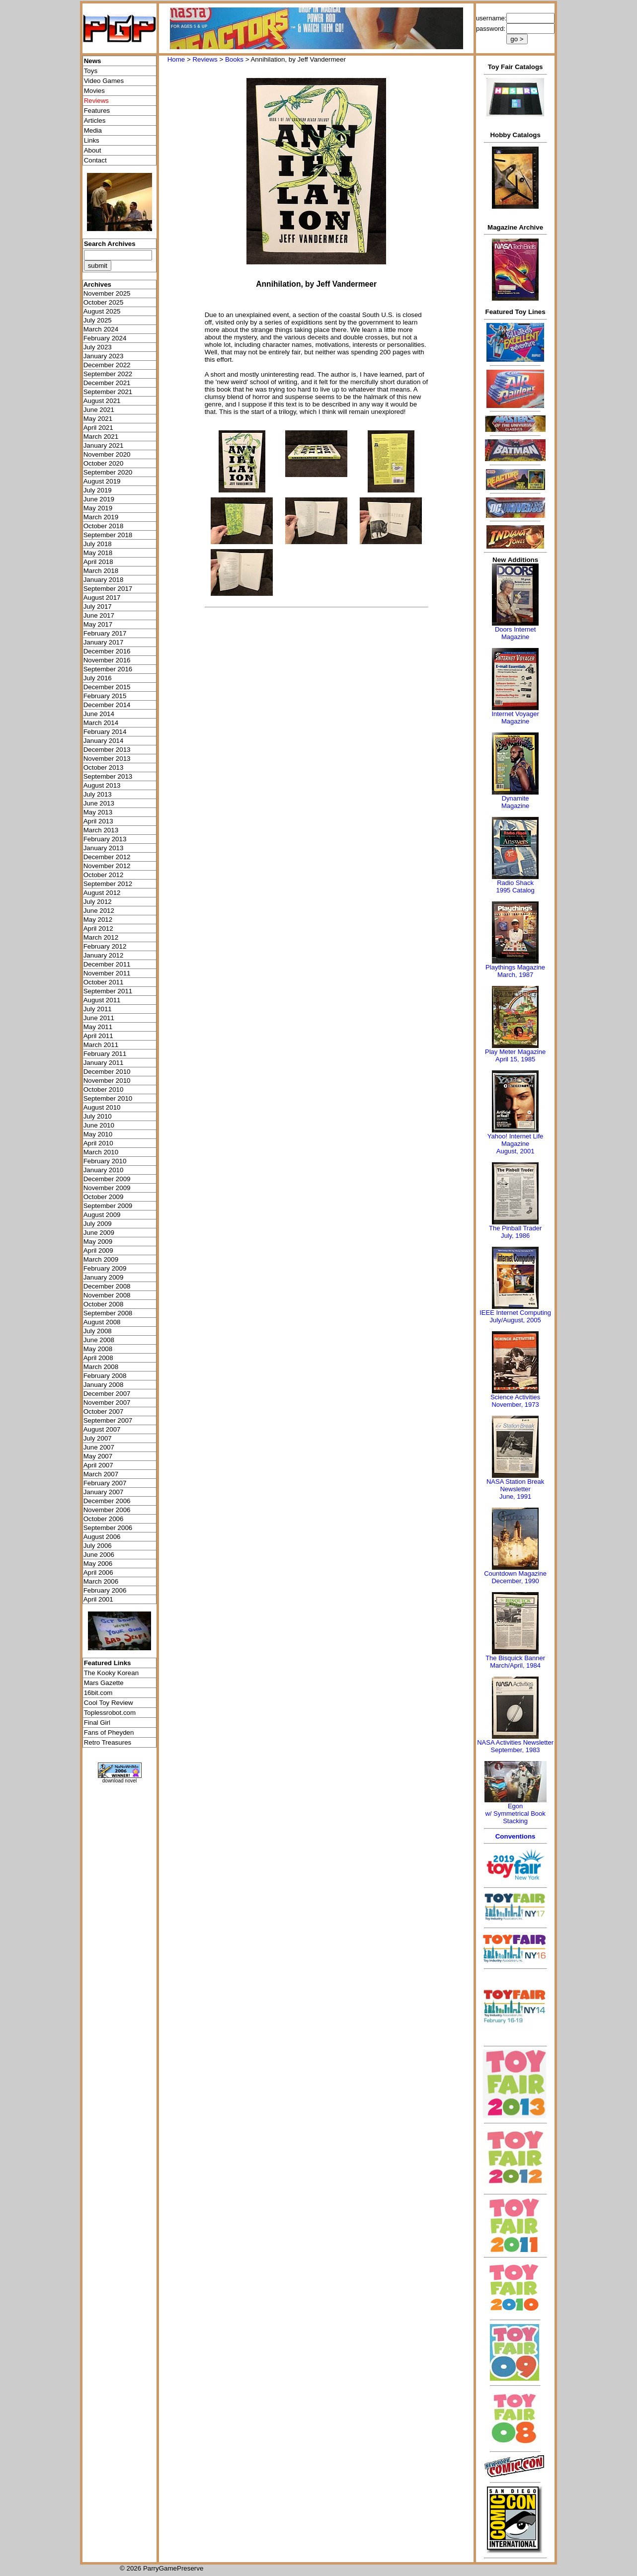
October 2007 (103, 1411)
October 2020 (103, 463)
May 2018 (98, 553)
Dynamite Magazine (515, 802)
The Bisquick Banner (515, 1658)
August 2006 (102, 1536)
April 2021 (98, 427)
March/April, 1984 (515, 1665)
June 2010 (98, 1125)
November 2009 (107, 1188)
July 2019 (97, 490)
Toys (90, 71)
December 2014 (107, 705)
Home (176, 59)
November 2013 (107, 758)
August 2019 (102, 481)
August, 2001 (515, 1151)
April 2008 (98, 1358)
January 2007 (103, 1492)
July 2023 (97, 347)
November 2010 (107, 1080)
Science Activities (515, 1397)
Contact (95, 160)
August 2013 (102, 785)
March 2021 (100, 436)
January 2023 (103, 356)
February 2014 (105, 731)
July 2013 (97, 794)
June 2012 (98, 910)
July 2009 (97, 1223)
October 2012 (103, 875)
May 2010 (98, 1134)
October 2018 (103, 526)
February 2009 (105, 1268)
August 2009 (102, 1214)
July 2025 (97, 320)
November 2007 (107, 1402)
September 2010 (108, 1098)
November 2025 (107, 293)
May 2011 (98, 1027)
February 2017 (105, 633)
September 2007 (108, 1420)
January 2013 (103, 848)
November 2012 (107, 866)
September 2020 (108, 472)
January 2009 (103, 1277)
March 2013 (100, 830)
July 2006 (97, 1545)
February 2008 (105, 1375)
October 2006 (103, 1519)
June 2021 (98, 409)
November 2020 (107, 454)
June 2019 (98, 499)
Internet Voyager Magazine (515, 717)
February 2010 (105, 1161)
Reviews (204, 59)
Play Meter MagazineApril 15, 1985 (515, 1055)
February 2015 (105, 696)
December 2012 (107, 857)
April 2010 (98, 1143)
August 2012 (102, 892)
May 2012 (98, 919)
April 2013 (98, 821)
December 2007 (107, 1393)
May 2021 (98, 418)
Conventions (515, 1836)
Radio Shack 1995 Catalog (515, 886)
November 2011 (107, 973)
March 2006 (100, 1581)
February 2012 (105, 946)
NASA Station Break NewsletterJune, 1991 (515, 1489)
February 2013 (105, 839)
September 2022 (108, 374)
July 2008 (97, 1331)
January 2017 (103, 642)
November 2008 (107, 1295)
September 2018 (108, 535)
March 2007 (100, 1474)
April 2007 (98, 1465)
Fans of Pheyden (109, 1732)
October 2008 (103, 1304)
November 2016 (107, 660)
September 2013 (108, 776)
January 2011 (103, 1062)
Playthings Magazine (515, 967)
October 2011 (103, 982)
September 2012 (108, 883)
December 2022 (107, 365)
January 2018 (103, 579)
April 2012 (98, 928)
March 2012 (100, 937)
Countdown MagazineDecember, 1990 (515, 1577)
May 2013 (98, 812)
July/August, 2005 (515, 1320)
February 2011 (105, 1053)
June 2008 (98, 1340)
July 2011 (97, 1009)
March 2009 (100, 1259)
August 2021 (102, 400)
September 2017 (108, 588)
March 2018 (100, 570)
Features (97, 110)
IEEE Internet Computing (515, 1312)
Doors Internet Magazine (515, 633)
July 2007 (97, 1438)
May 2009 (98, 1241)
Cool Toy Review (108, 1702)
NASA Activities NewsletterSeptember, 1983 (515, 1746)
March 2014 (100, 722)
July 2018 (97, 544)
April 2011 (98, 1036)
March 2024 (100, 329)
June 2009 (98, 1232)
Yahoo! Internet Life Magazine (515, 1139)
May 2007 (98, 1456)
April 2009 (98, 1250)
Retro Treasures (108, 1742)
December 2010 (107, 1071)
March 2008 (100, 1366)
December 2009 (107, 1179)
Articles (95, 120)
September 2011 (108, 991)
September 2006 (108, 1527)
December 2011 (107, 964)
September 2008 (108, 1313)
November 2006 (107, 1510)
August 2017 (102, 597)
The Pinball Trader (515, 1228)
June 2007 (98, 1447)
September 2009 (108, 1205)
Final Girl (97, 1722)
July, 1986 (515, 1235)
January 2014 (103, 740)
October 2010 (103, 1089)
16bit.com (98, 1692)
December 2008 (107, 1286)
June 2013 (98, 803)
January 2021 (103, 445)
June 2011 (98, 1018)
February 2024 (105, 338)
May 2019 (98, 508)
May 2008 (98, 1349)
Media (93, 130)
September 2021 (108, 392)
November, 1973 (515, 1404)
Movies (94, 90)
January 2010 (103, 1170)
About (92, 150)
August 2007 (102, 1429)
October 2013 (103, 767)
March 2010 (100, 1152)
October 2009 (103, 1197)
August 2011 (102, 1000)
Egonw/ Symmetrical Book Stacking (515, 1813)
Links (91, 140)
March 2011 (100, 1044)
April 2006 (98, 1572)
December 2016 (107, 651)
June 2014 (98, 714)
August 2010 (102, 1107)
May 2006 (98, 1563)
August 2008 (102, 1322)
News (92, 61)
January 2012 (103, 955)
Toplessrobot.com (110, 1712)
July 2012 (97, 901)
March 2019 (100, 517)
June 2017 (98, 615)
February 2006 (105, 1590)
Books (234, 59)
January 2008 (103, 1384)
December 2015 (107, 687)
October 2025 (103, 302)
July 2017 (97, 606)
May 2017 (98, 624)
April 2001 (98, 1599)
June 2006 (98, 1554)
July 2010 (97, 1116)
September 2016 (108, 669)
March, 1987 (515, 974)
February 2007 (105, 1483)
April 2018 (98, 561)
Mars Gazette (104, 1683)
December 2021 (107, 383)
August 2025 (102, 311)
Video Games (104, 80)
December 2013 (107, 749)
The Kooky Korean (111, 1673)
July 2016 (97, 678)
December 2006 (107, 1501)
